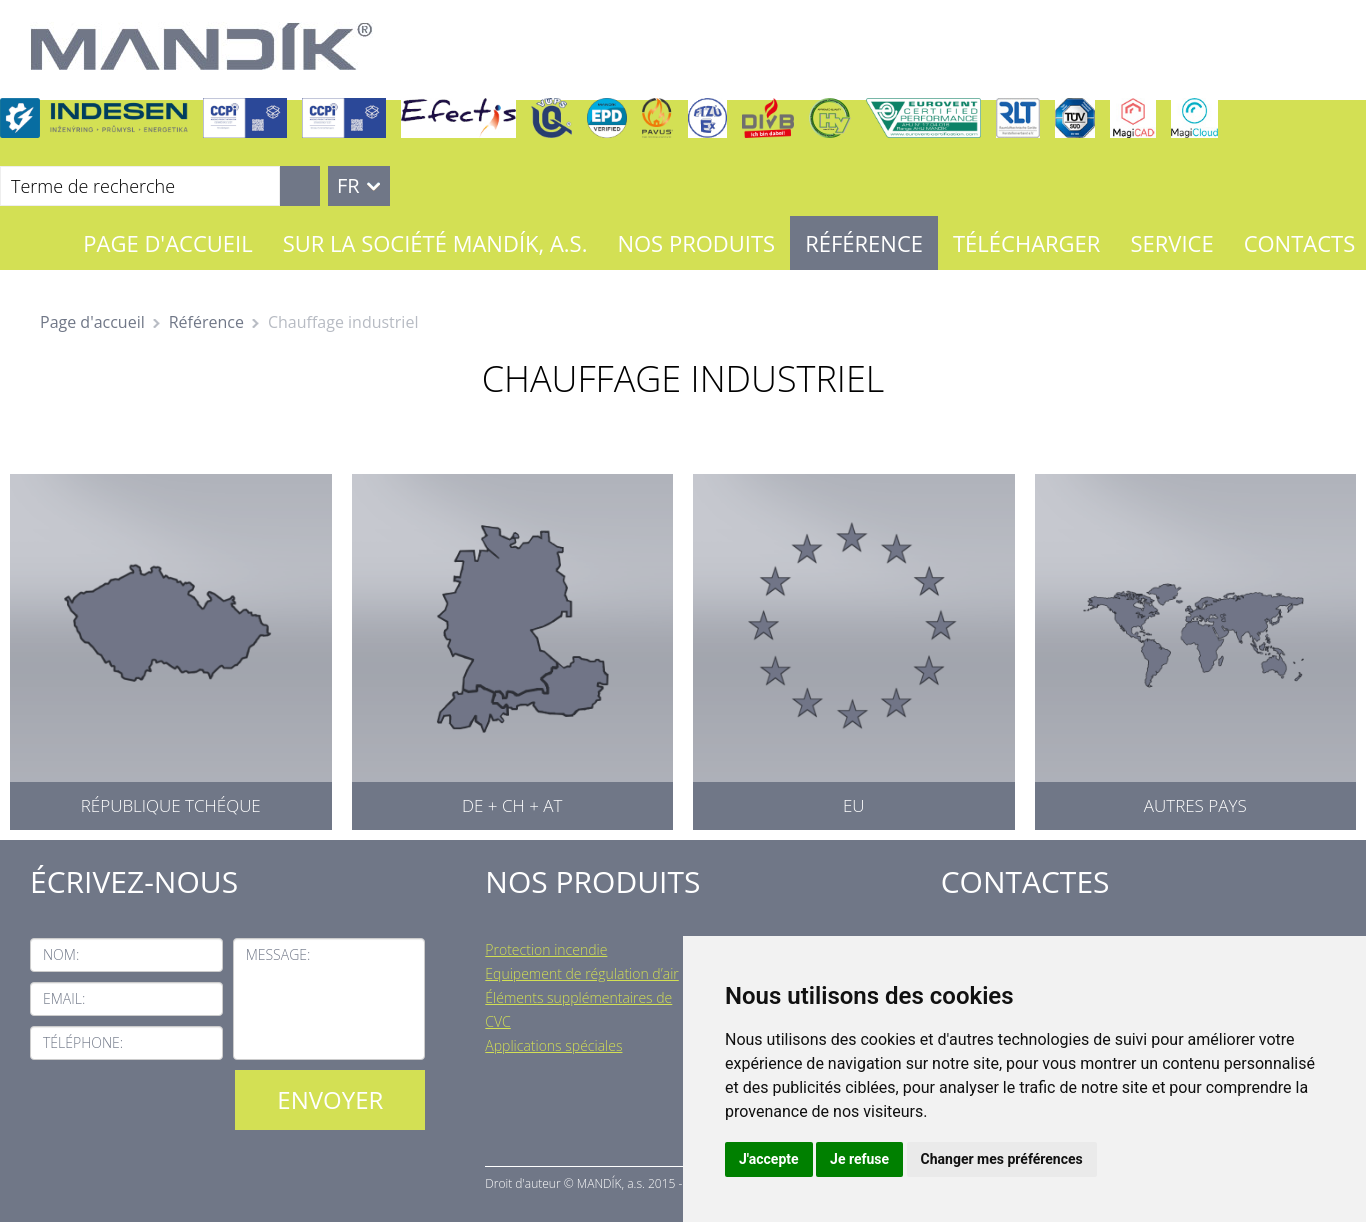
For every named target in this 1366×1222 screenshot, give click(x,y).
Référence (864, 243)
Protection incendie (546, 949)
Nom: (61, 954)
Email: (64, 998)
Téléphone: (83, 1042)
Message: (278, 954)
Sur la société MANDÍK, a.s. (435, 243)
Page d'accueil (167, 243)
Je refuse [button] (859, 1159)
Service (1171, 243)
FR (348, 185)
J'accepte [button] (769, 1159)
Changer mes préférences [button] (1002, 1159)
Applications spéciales (553, 1045)
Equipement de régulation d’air (581, 973)
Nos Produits (696, 243)
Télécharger (1026, 243)
